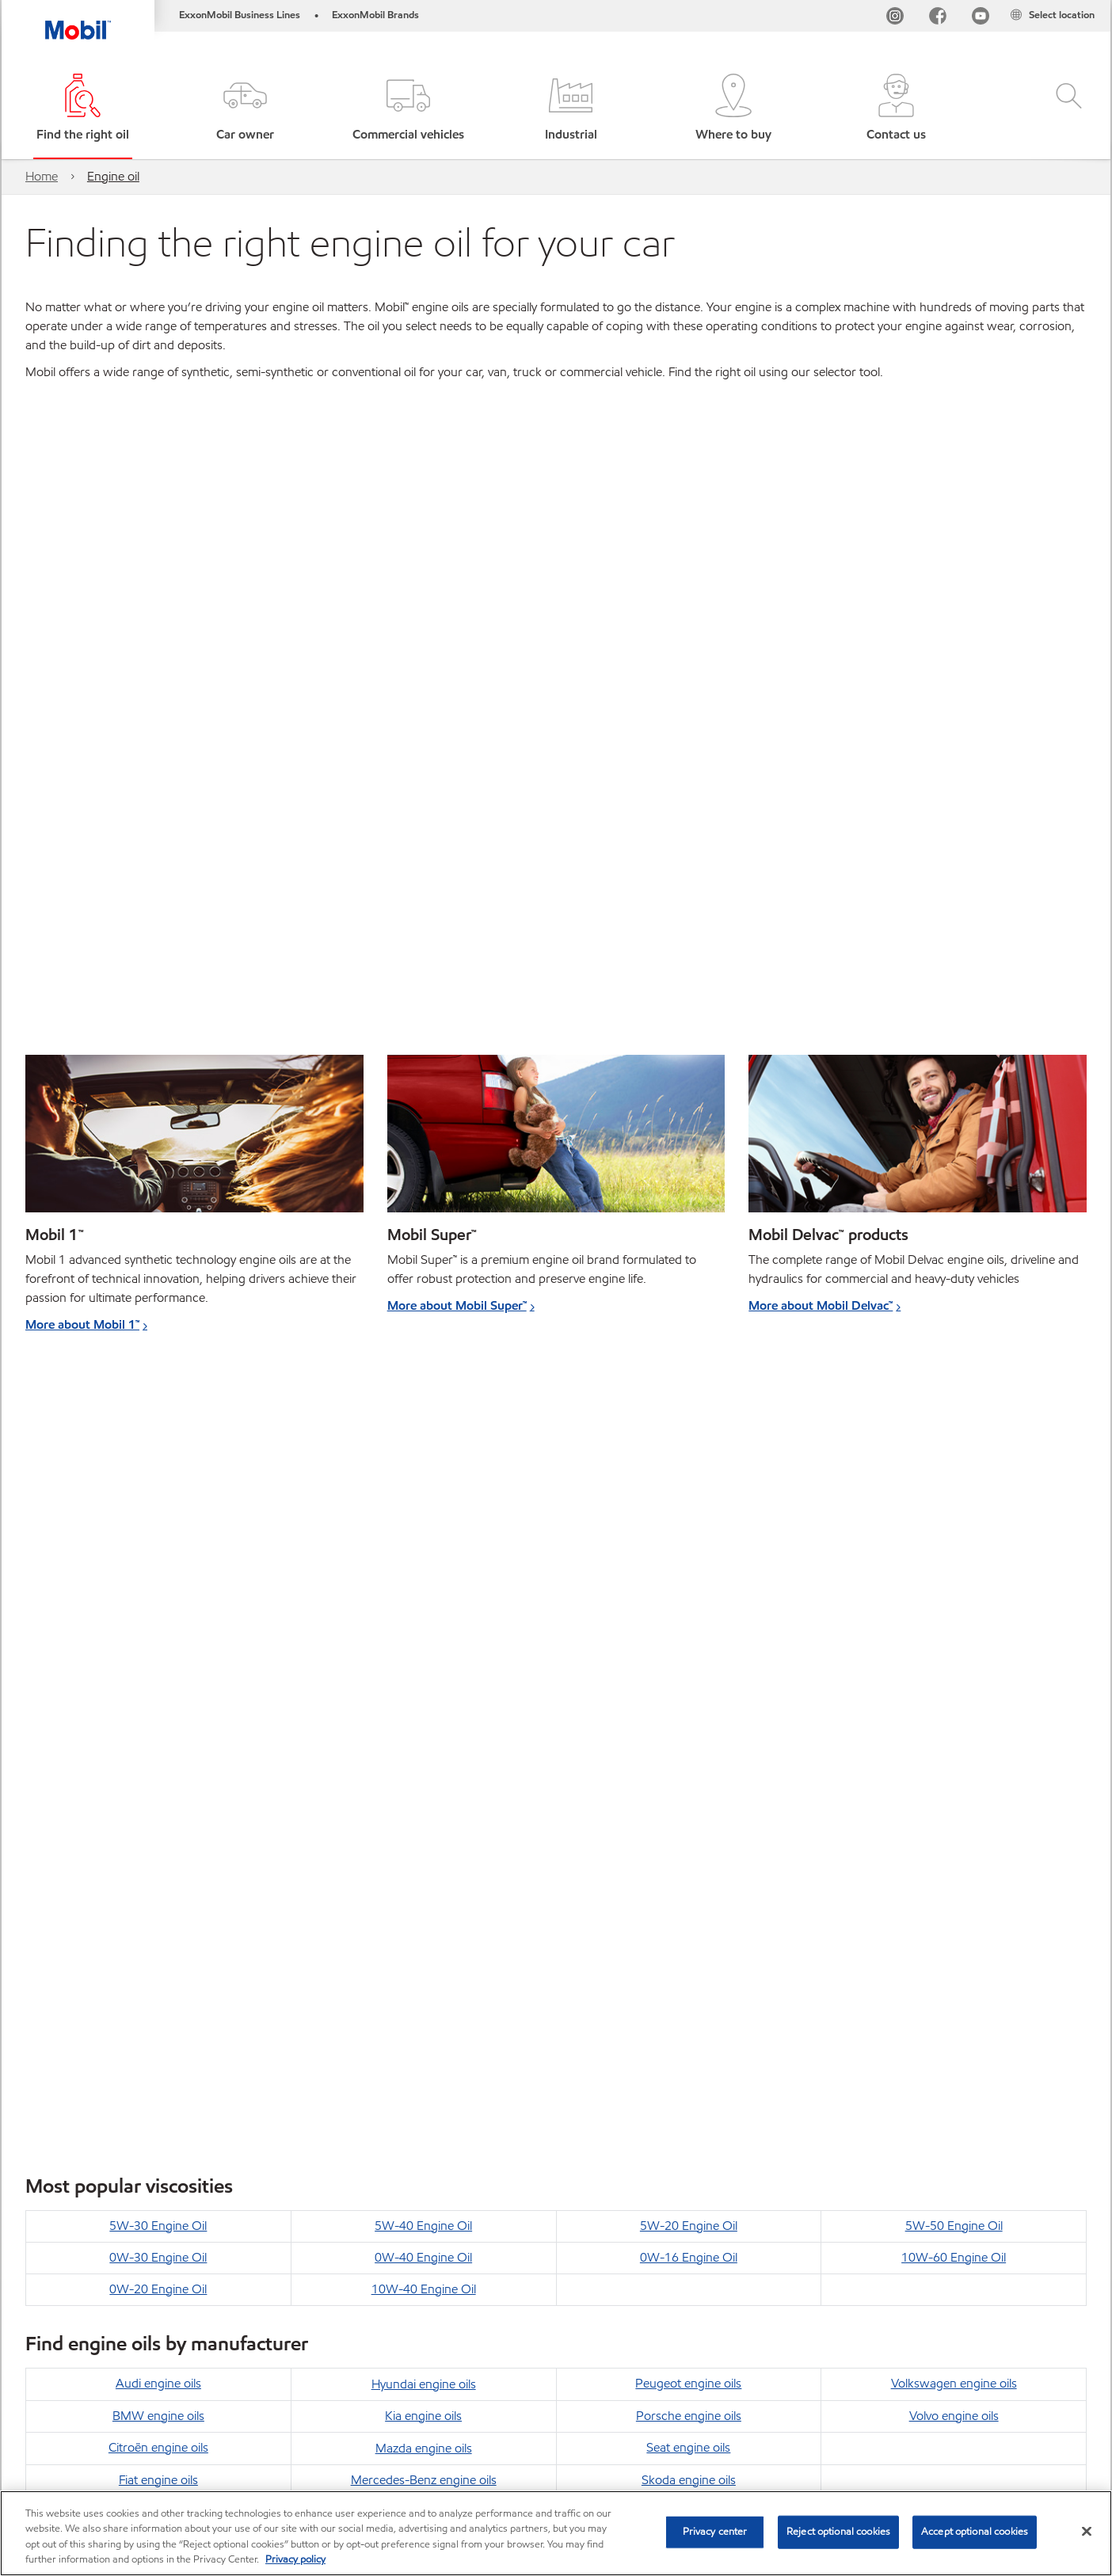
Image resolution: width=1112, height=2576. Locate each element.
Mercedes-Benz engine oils (424, 1665)
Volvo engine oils (954, 1601)
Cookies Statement (283, 2421)
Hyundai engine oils (423, 1570)
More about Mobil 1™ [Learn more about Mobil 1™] (82, 1324)
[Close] (1086, 2530)
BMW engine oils (158, 1601)
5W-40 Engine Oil (423, 1411)
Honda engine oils (158, 1728)
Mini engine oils (423, 1696)
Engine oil (113, 176)
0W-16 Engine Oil (688, 1443)
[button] (245, 109)
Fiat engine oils (158, 1665)
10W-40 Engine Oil (423, 1475)
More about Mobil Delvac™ (820, 1305)
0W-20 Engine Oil (158, 1475)
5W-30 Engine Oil (158, 1411)
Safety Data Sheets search (668, 2421)
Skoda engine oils (689, 1665)
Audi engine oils (158, 1569)
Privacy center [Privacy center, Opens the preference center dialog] (715, 2532)
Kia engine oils (423, 1601)
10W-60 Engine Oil (953, 1443)
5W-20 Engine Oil (688, 1411)
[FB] (938, 18)
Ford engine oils (158, 1696)
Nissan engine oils (423, 1728)
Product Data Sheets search (510, 2421)
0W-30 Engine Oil (158, 1443)
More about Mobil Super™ (457, 1305)
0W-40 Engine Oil (423, 1443)
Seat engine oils (688, 1633)
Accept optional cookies (974, 2532)
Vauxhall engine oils (688, 1728)
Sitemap (47, 2421)
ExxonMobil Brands (375, 15)
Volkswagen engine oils (954, 1569)
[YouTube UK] (980, 18)
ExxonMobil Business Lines (239, 15)
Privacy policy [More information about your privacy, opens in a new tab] (295, 2559)
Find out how (62, 2036)
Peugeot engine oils (688, 1569)
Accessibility (387, 2421)
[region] (556, 2533)
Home (41, 176)
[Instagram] (895, 18)
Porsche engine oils (688, 1601)
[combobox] (927, 2423)
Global (111, 2421)
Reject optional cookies (838, 2532)
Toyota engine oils (688, 1696)
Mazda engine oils (423, 1634)
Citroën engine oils (158, 1633)
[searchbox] (911, 2423)
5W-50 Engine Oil (954, 1411)
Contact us (182, 2421)
